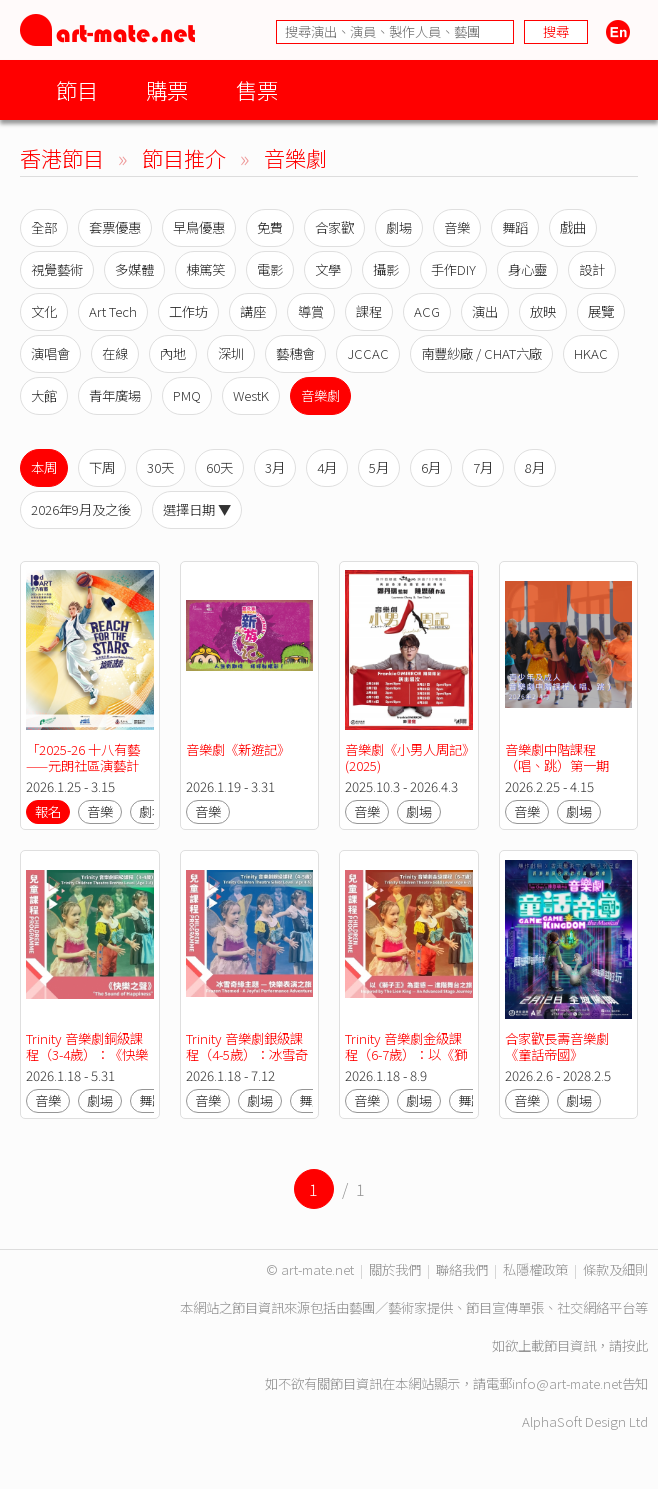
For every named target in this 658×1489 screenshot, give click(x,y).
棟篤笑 (205, 269)
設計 (592, 269)
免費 (270, 227)
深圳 (231, 353)
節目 (77, 89)
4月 (327, 467)
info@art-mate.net (567, 1383)
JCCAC (368, 353)
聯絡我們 (462, 1269)
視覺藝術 (57, 269)
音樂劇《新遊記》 (238, 749)
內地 (173, 353)
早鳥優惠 (199, 227)
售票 (257, 89)
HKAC (591, 353)
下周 (102, 467)
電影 (270, 269)
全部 (44, 227)
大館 (44, 395)
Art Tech (113, 311)
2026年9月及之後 (81, 509)
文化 (44, 311)
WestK (251, 395)
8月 (535, 467)
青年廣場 (115, 395)
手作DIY (453, 269)
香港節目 (62, 157)
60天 (219, 467)
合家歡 (334, 227)
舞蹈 (515, 227)
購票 (167, 89)
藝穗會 (295, 353)
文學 (328, 269)
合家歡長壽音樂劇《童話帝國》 (557, 1046)
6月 (431, 467)
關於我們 (395, 1269)
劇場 (399, 227)
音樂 (457, 227)
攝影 (386, 269)
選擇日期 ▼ (197, 509)
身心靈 (527, 269)
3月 (275, 467)
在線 (115, 353)
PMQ (187, 395)
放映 (543, 311)
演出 (485, 311)
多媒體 (134, 269)
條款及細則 (615, 1269)
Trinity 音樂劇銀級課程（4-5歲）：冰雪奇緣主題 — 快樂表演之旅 (247, 1062)
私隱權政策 (535, 1269)
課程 (369, 311)
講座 (253, 311)
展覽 (601, 311)
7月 (483, 467)
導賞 (311, 311)
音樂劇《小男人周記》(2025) (406, 757)
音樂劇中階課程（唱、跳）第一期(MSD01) (557, 765)
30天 (160, 467)
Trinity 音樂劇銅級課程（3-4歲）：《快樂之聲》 (87, 1054)
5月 (379, 467)
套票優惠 (115, 227)
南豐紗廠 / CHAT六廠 (481, 353)
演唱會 (50, 353)
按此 (635, 1345)
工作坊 (188, 311)
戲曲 (573, 227)
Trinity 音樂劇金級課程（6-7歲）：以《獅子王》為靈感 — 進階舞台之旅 (406, 1062)
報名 (48, 811)
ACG (427, 311)
